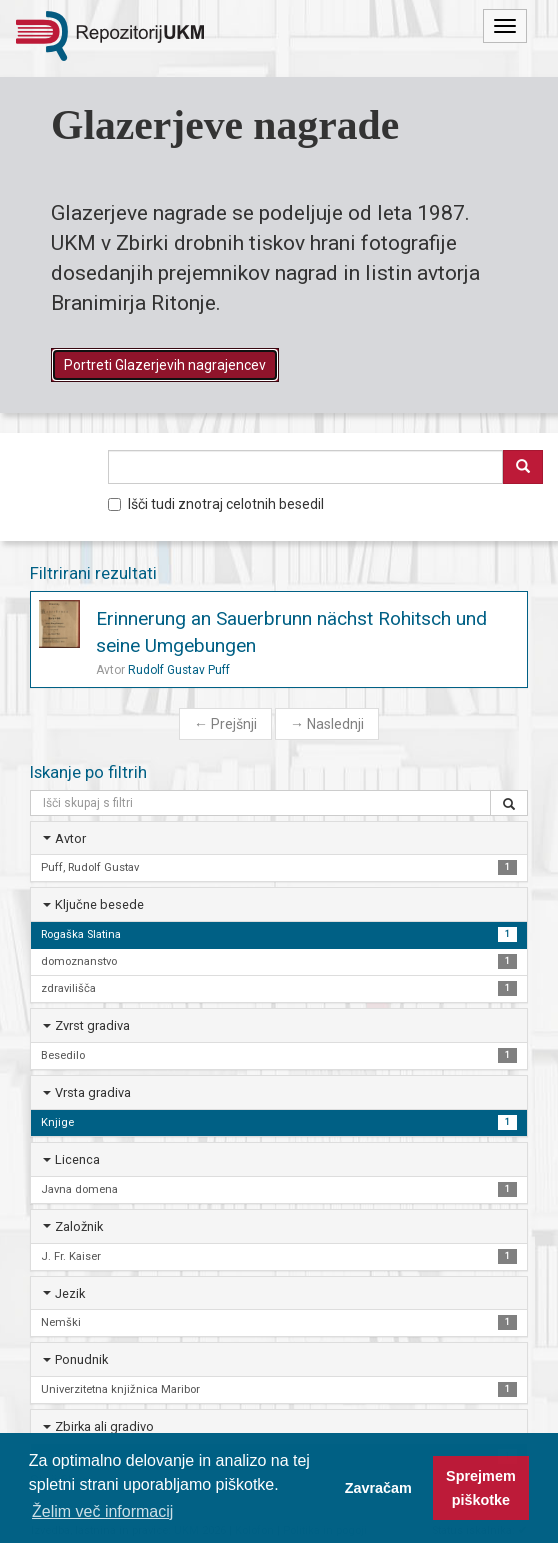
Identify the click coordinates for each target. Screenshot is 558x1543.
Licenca (77, 1159)
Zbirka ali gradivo (104, 1426)
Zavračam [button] (378, 1488)
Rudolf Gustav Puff (179, 670)
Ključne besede (99, 904)
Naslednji (327, 724)
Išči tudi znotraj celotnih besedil (216, 504)
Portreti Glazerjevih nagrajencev (165, 365)
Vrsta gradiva (93, 1092)
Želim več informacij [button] (102, 1511)
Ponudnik (81, 1359)
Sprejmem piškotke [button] (481, 1488)
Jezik (70, 1293)
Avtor (70, 838)
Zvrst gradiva (92, 1025)
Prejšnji (225, 724)
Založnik (79, 1226)
